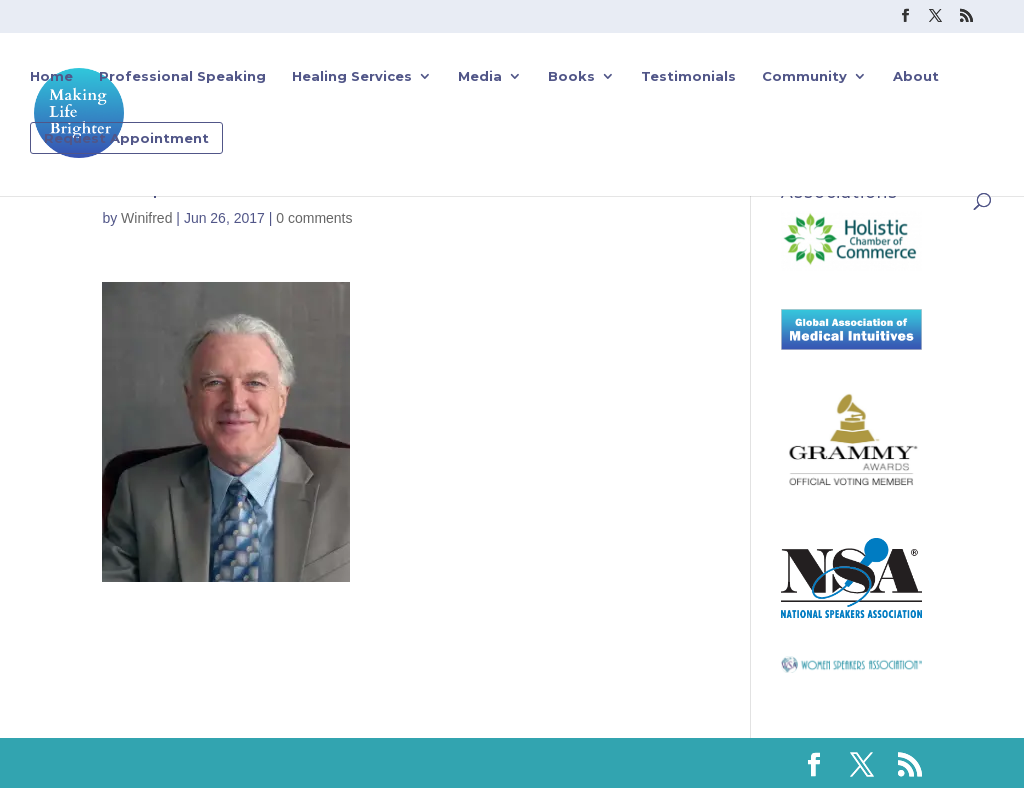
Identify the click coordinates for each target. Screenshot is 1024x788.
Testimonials (688, 76)
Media (480, 76)
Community (804, 76)
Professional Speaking (182, 76)
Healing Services (352, 76)
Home (51, 76)
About (916, 76)
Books (571, 76)
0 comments (314, 218)
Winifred (146, 218)
